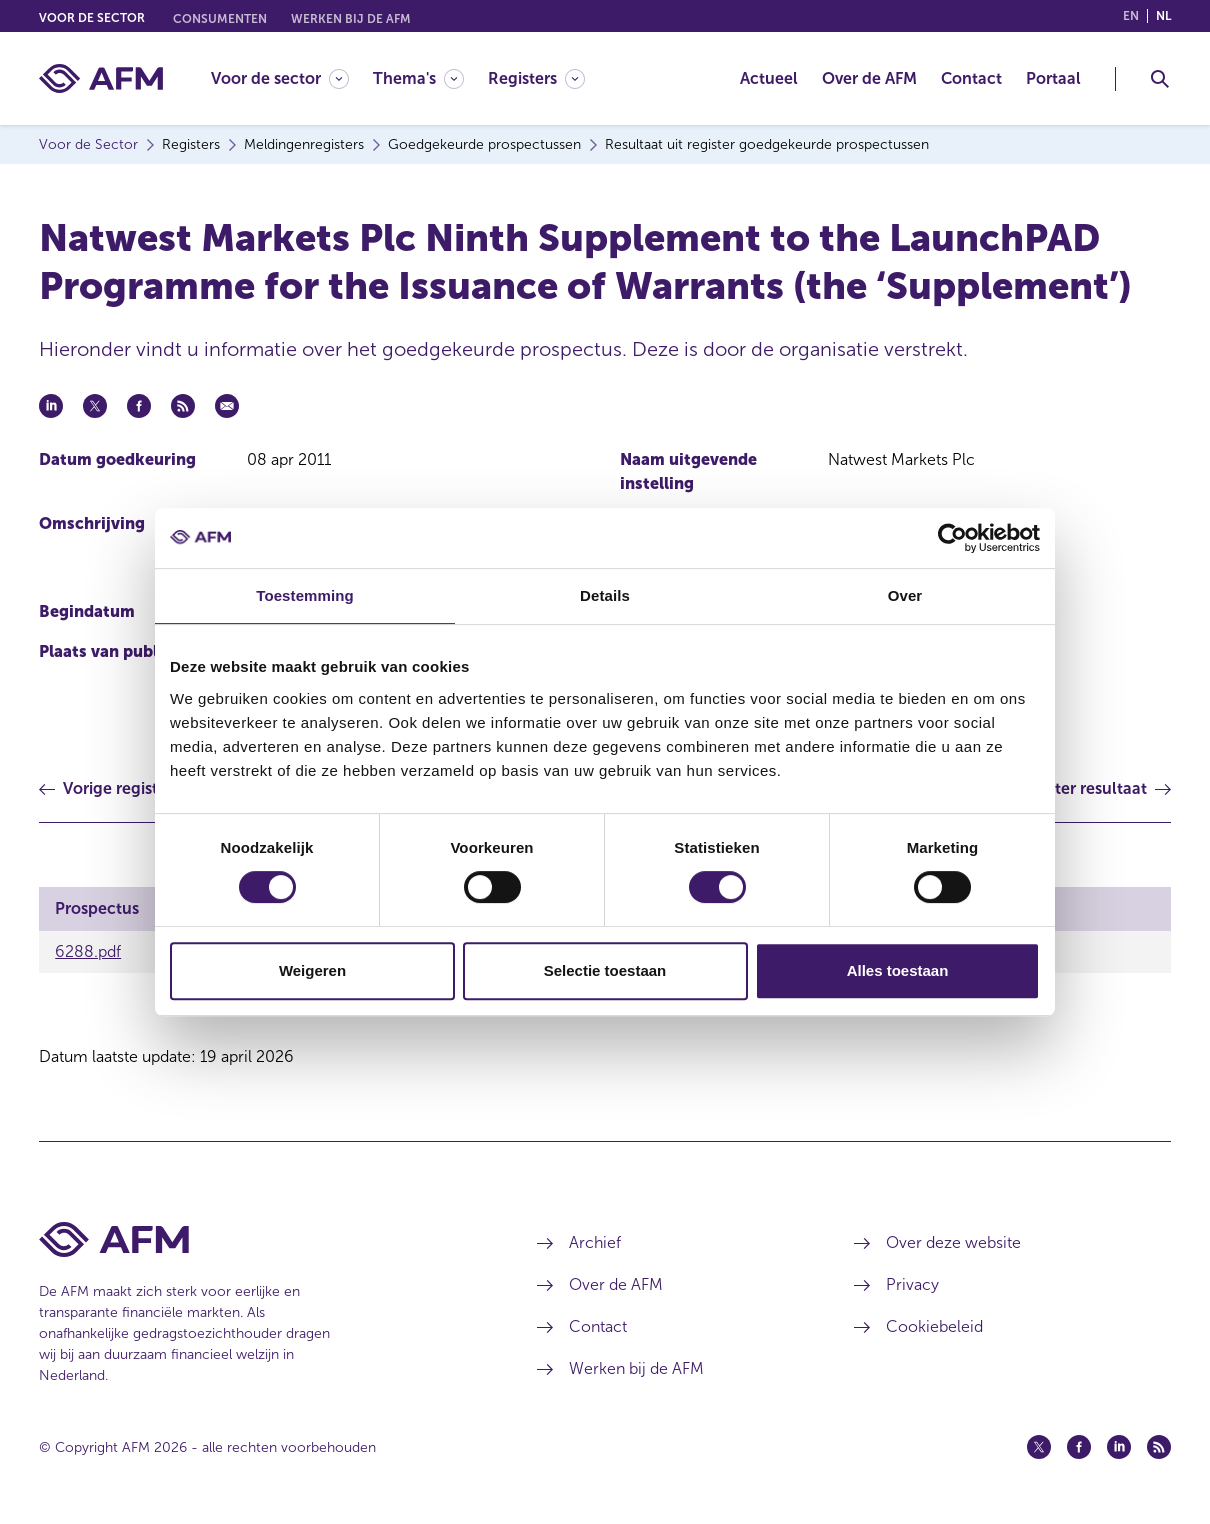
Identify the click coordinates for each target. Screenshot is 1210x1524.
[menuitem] (292, 78)
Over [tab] (905, 595)
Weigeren (312, 970)
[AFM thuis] (101, 78)
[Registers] (536, 78)
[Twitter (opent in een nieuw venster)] (1039, 1447)
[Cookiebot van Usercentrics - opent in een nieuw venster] (952, 538)
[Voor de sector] (280, 78)
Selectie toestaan (605, 970)
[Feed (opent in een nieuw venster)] (1159, 1447)
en (1131, 16)
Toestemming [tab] (305, 595)
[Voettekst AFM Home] (258, 1239)
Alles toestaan (898, 970)
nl (1163, 16)
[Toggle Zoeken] (1160, 79)
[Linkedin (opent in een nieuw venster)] (1119, 1447)
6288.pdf (88, 951)
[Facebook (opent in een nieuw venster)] (1079, 1447)
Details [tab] (605, 595)
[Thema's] (418, 78)
